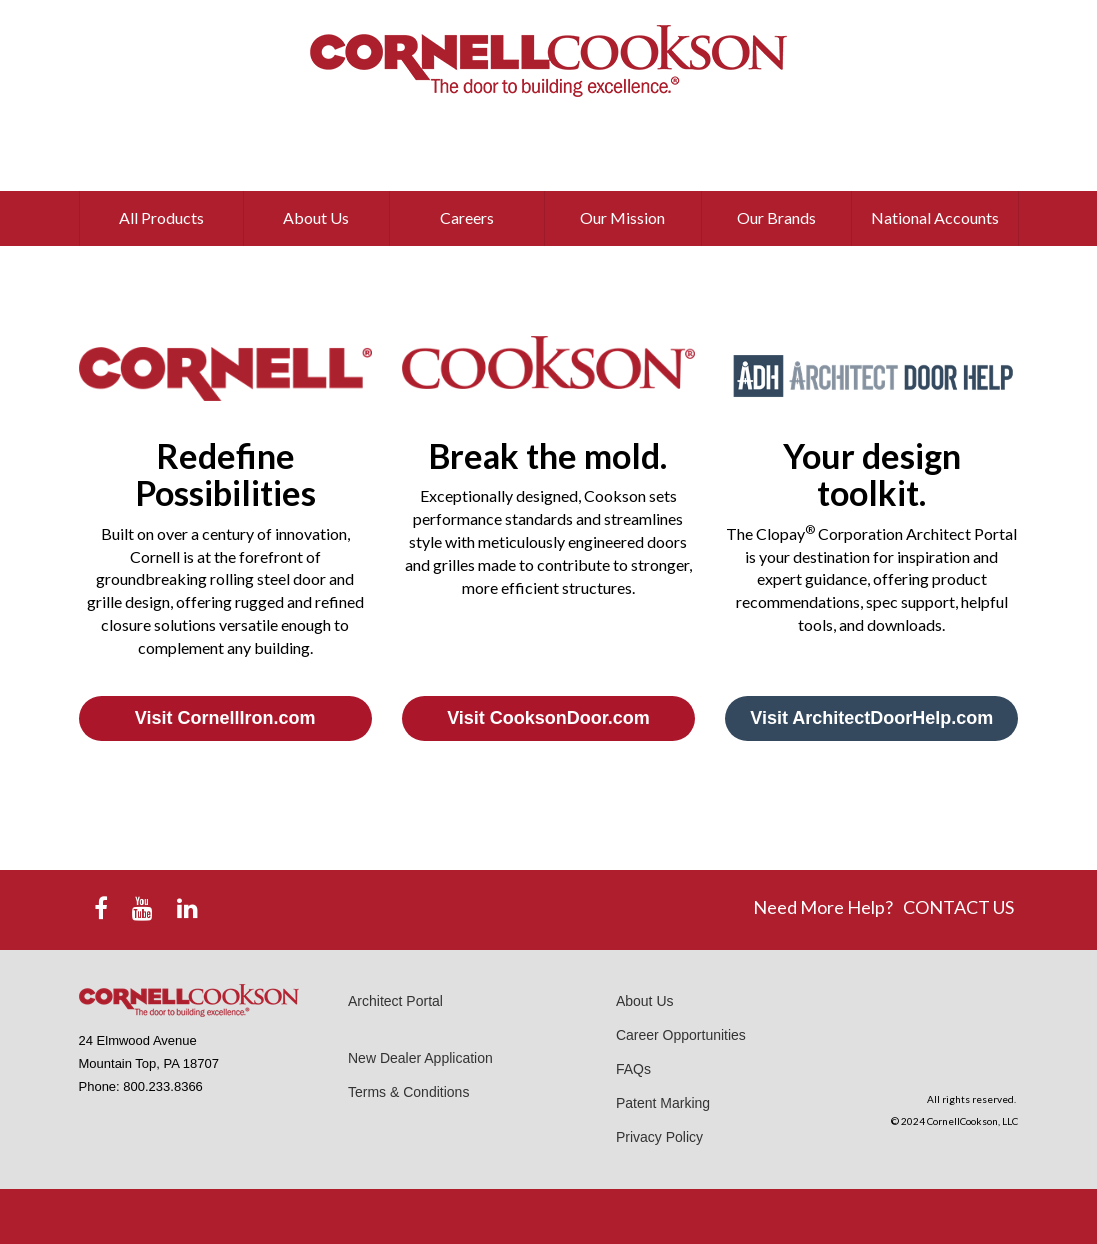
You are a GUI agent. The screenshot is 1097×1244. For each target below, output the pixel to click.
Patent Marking (663, 1103)
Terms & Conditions (408, 1092)
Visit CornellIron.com (225, 718)
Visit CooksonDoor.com (548, 718)
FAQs (633, 1069)
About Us (645, 1001)
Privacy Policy (659, 1137)
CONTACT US (958, 907)
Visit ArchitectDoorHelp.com (871, 718)
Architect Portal (395, 1001)
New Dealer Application (420, 1058)
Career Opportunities (681, 1035)
